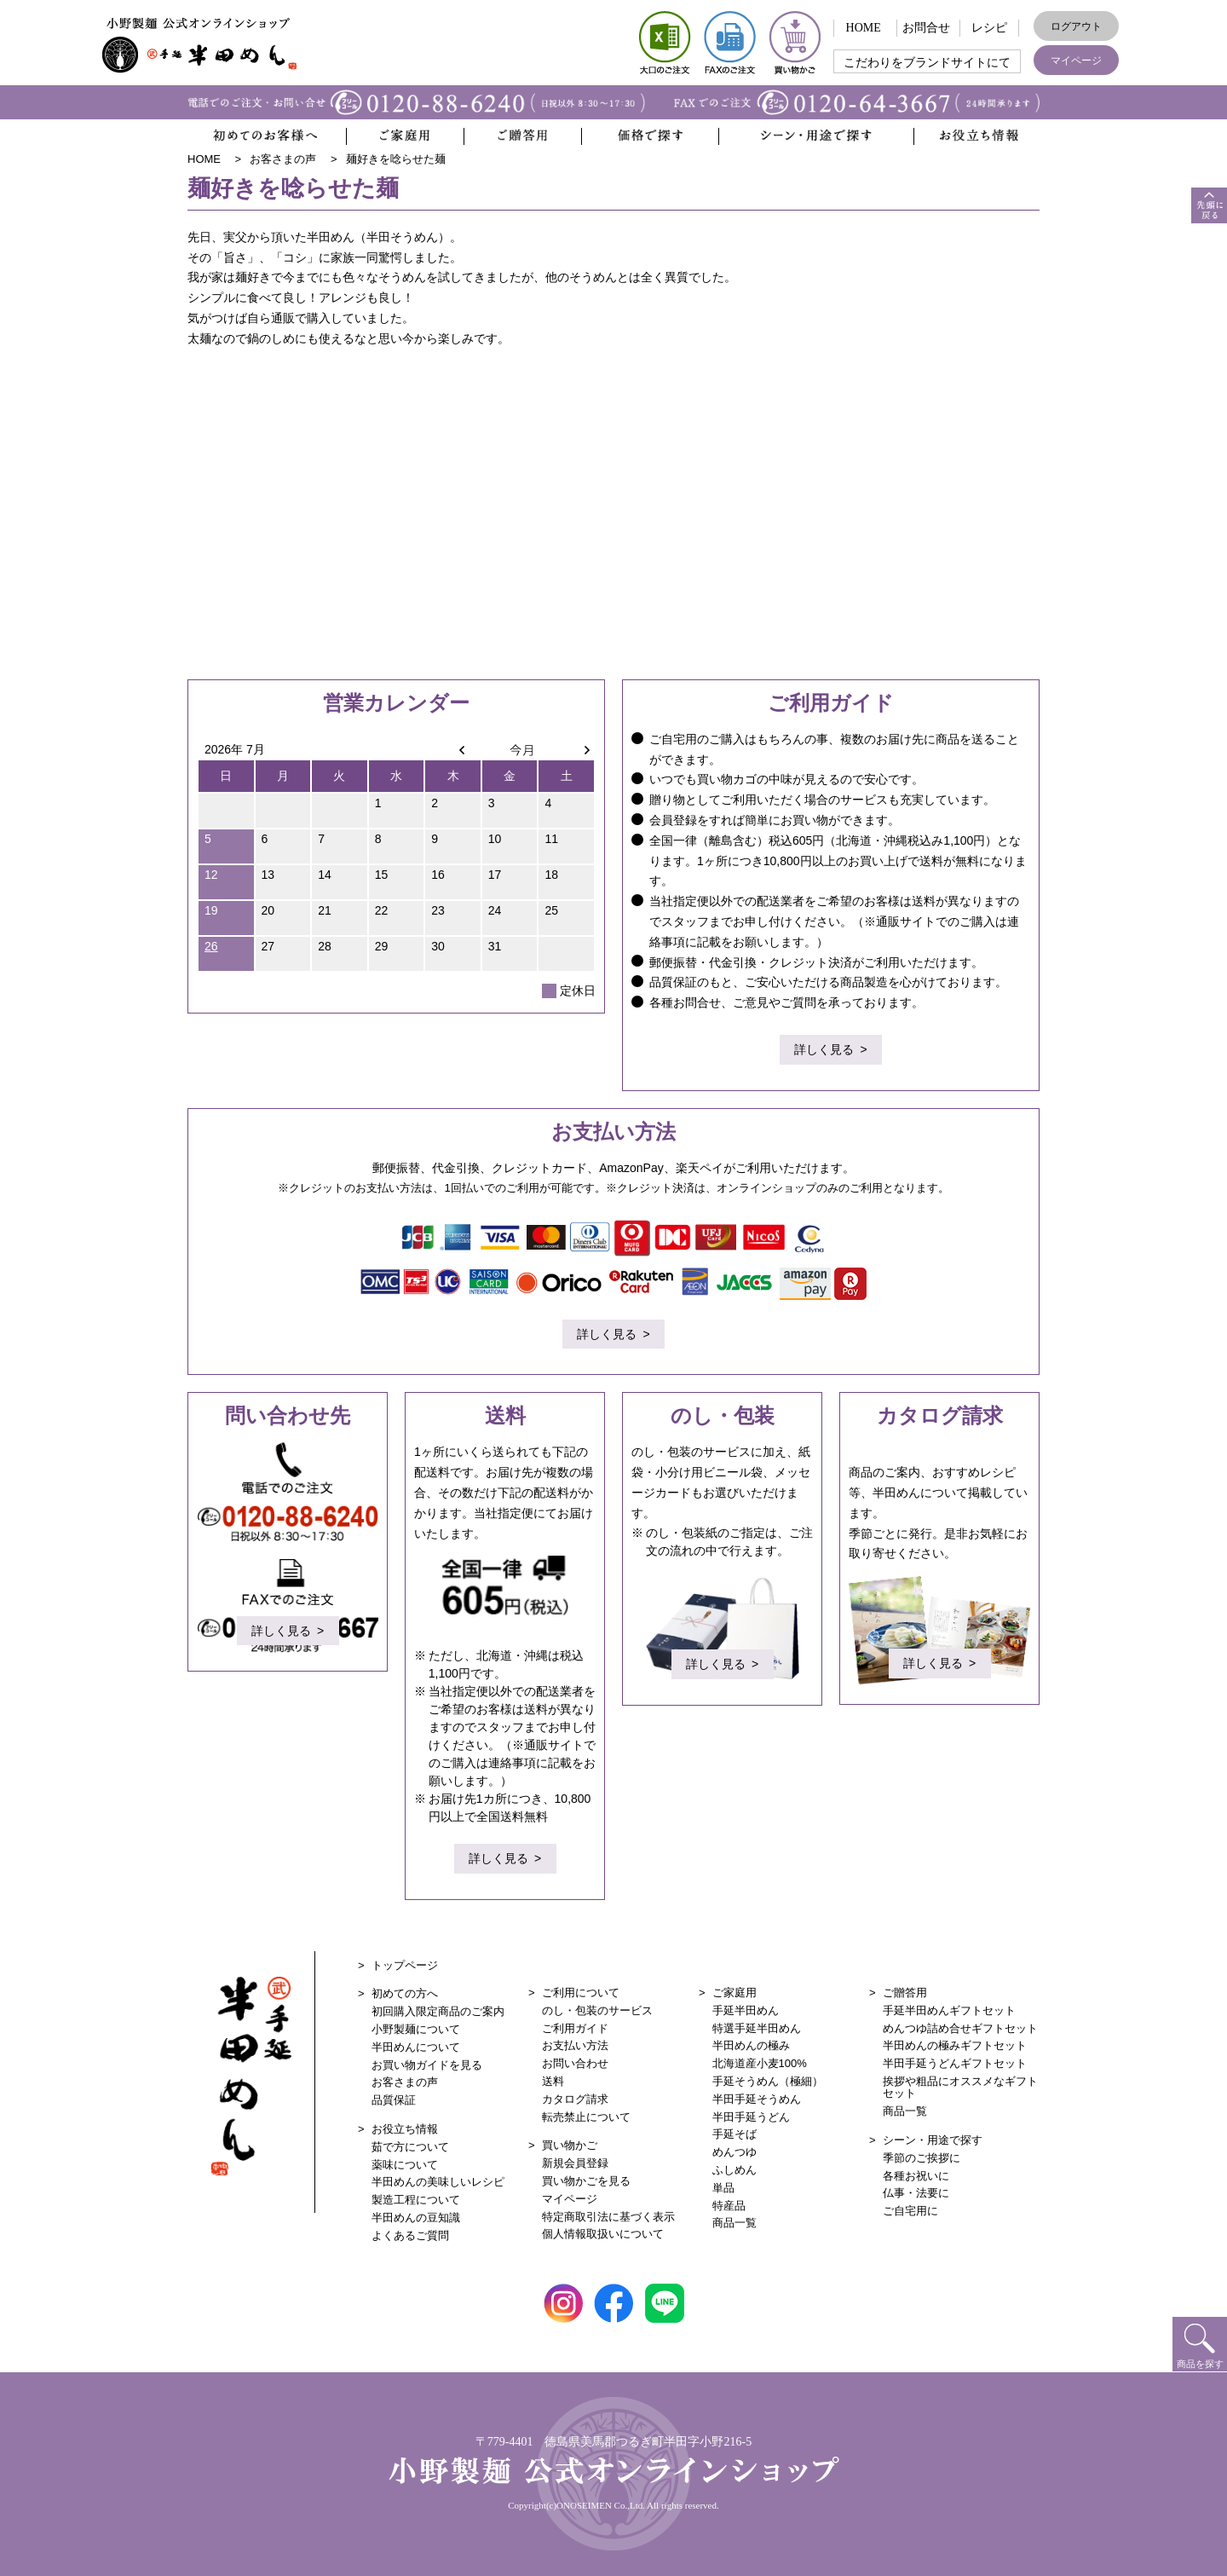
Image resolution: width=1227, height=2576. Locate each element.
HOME (863, 27)
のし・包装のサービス (597, 2010)
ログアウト (1076, 26)
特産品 (729, 2205)
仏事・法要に (916, 2192)
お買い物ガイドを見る (427, 2065)
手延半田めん (745, 2010)
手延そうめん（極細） (767, 2081)
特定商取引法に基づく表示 (608, 2216)
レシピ (989, 27)
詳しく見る (824, 1052)
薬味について (405, 2164)
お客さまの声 (405, 2082)
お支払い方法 (575, 2045)
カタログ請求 (575, 2099)
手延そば (734, 2134)
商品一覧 (734, 2222)
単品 (723, 2187)
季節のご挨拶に (921, 2157)
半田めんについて (416, 2047)
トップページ (405, 1965)
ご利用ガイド (575, 2028)
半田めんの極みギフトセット (955, 2045)
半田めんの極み (751, 2045)
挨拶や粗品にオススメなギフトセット (960, 2087)
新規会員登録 (575, 2163)
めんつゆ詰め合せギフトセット (960, 2028)
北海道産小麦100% (759, 2063)
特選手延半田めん (756, 2028)
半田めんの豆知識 (416, 2217)
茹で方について (410, 2146)
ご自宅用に (910, 2210)
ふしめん (734, 2169)
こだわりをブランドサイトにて (927, 62)
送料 (553, 2081)
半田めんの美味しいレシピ (438, 2181)
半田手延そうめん (756, 2099)
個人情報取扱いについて (603, 2233)
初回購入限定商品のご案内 (438, 2011)
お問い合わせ (575, 2063)
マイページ (1076, 60)
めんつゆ (734, 2152)
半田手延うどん (751, 2117)
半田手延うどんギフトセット (955, 2063)
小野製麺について (416, 2029)
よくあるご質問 (410, 2235)
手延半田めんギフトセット (949, 2010)
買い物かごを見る (586, 2181)
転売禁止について (586, 2117)
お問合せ (926, 27)
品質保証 (394, 2100)
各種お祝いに (916, 2175)
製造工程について (416, 2199)
